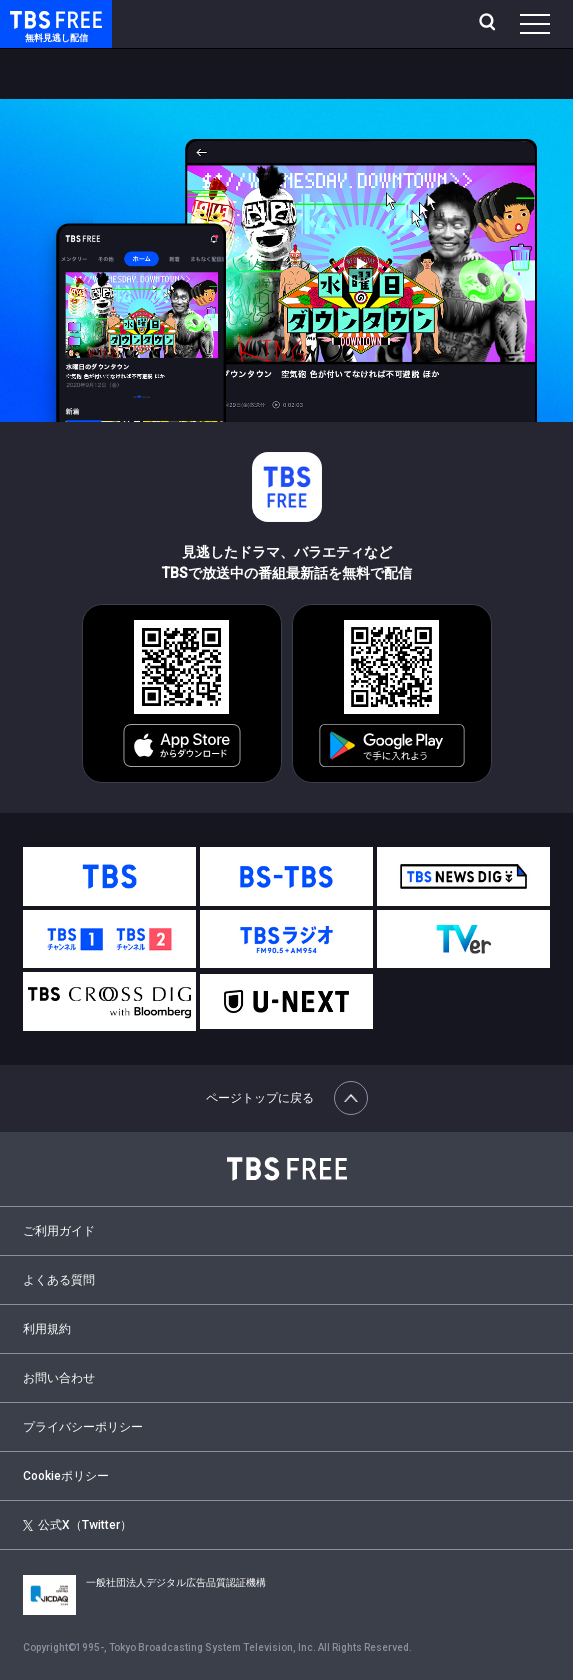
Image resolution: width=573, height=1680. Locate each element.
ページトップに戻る (287, 1098)
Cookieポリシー (66, 1476)
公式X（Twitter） (78, 1525)
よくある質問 (59, 1280)
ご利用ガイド (59, 1231)
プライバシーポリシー (83, 1427)
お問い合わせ (59, 1378)
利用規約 (47, 1329)
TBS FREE (33, 18)
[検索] (489, 24)
